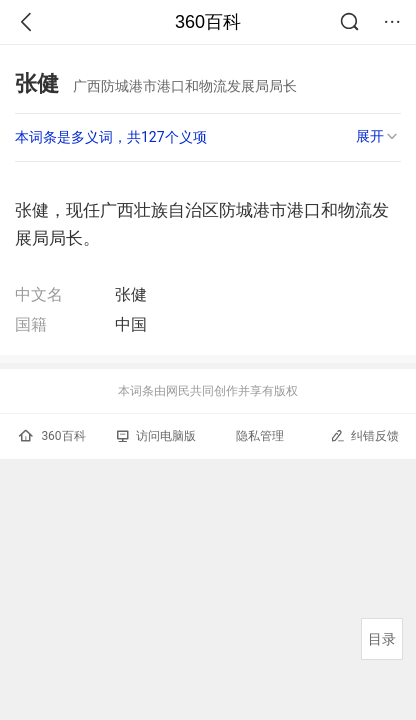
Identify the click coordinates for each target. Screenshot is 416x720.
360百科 (208, 22)
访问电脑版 (156, 436)
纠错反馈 (364, 435)
